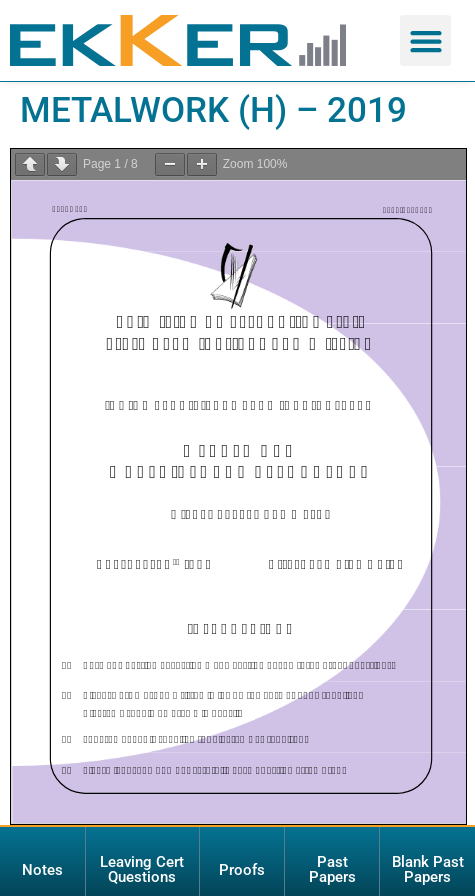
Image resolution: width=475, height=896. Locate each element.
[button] (425, 40)
